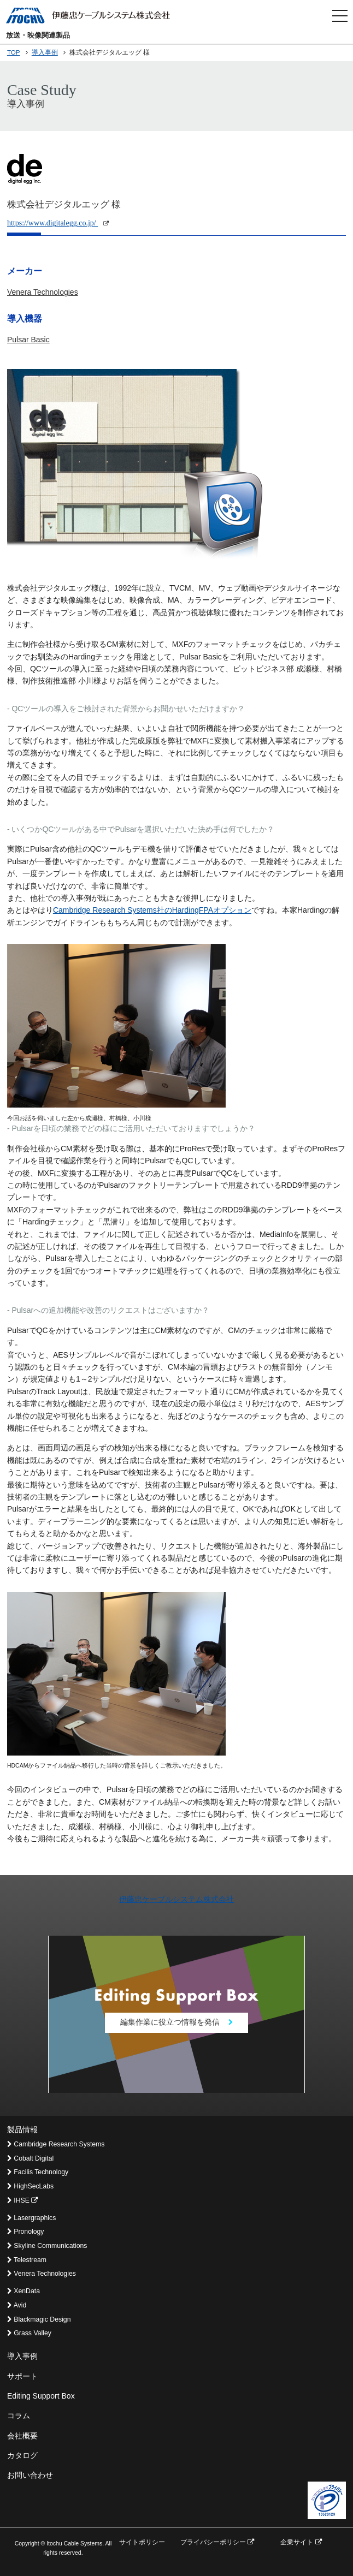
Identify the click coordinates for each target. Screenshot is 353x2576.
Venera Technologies (42, 292)
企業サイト (300, 2542)
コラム (18, 2415)
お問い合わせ (30, 2475)
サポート (22, 2376)
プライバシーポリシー (217, 2542)
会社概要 (22, 2435)
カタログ (22, 2455)
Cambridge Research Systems (56, 2144)
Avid (16, 2305)
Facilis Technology (37, 2172)
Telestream (26, 2260)
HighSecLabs (30, 2186)
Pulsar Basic (28, 339)
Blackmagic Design (39, 2319)
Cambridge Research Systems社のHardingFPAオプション (152, 910)
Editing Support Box (41, 2395)
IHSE (22, 2200)
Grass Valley (29, 2333)
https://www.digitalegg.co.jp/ (58, 223)
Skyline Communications (47, 2246)
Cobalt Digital (30, 2158)
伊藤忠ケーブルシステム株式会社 (176, 1899)
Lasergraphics (31, 2218)
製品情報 (22, 2129)
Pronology (25, 2231)
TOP (13, 52)
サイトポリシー (142, 2542)
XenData (23, 2291)
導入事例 (45, 52)
